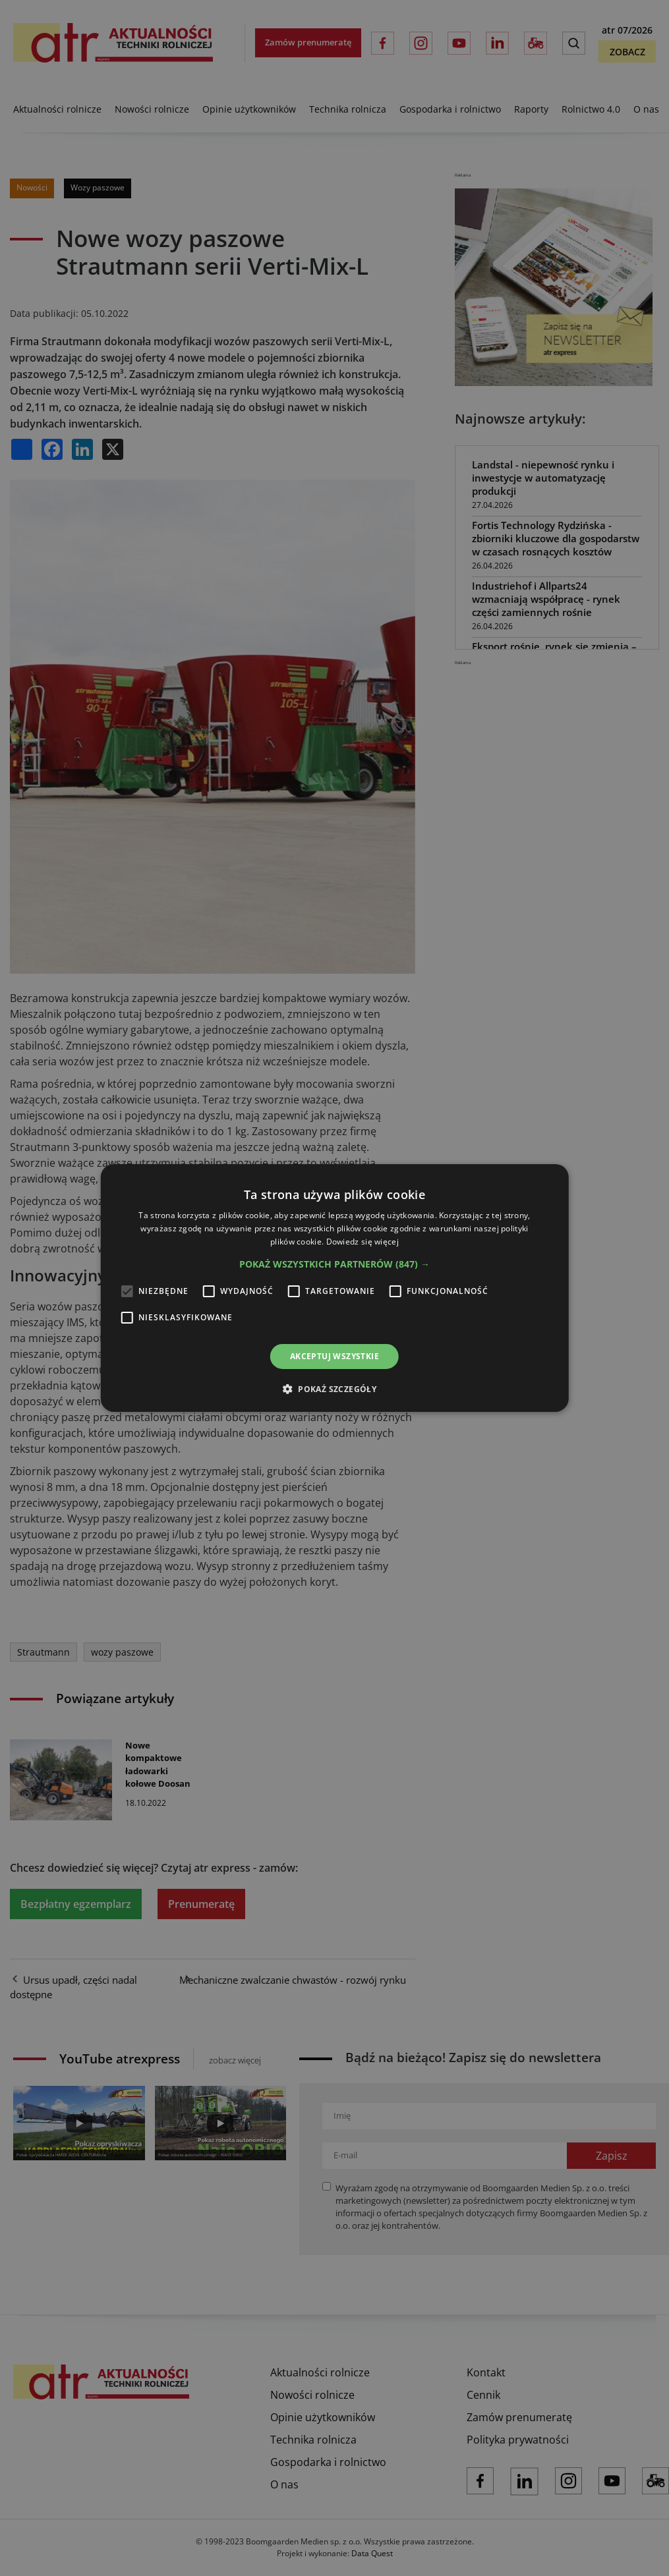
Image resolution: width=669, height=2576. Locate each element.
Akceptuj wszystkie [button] (334, 1356)
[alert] (334, 1288)
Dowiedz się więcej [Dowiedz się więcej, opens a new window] (362, 1241)
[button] (334, 1264)
